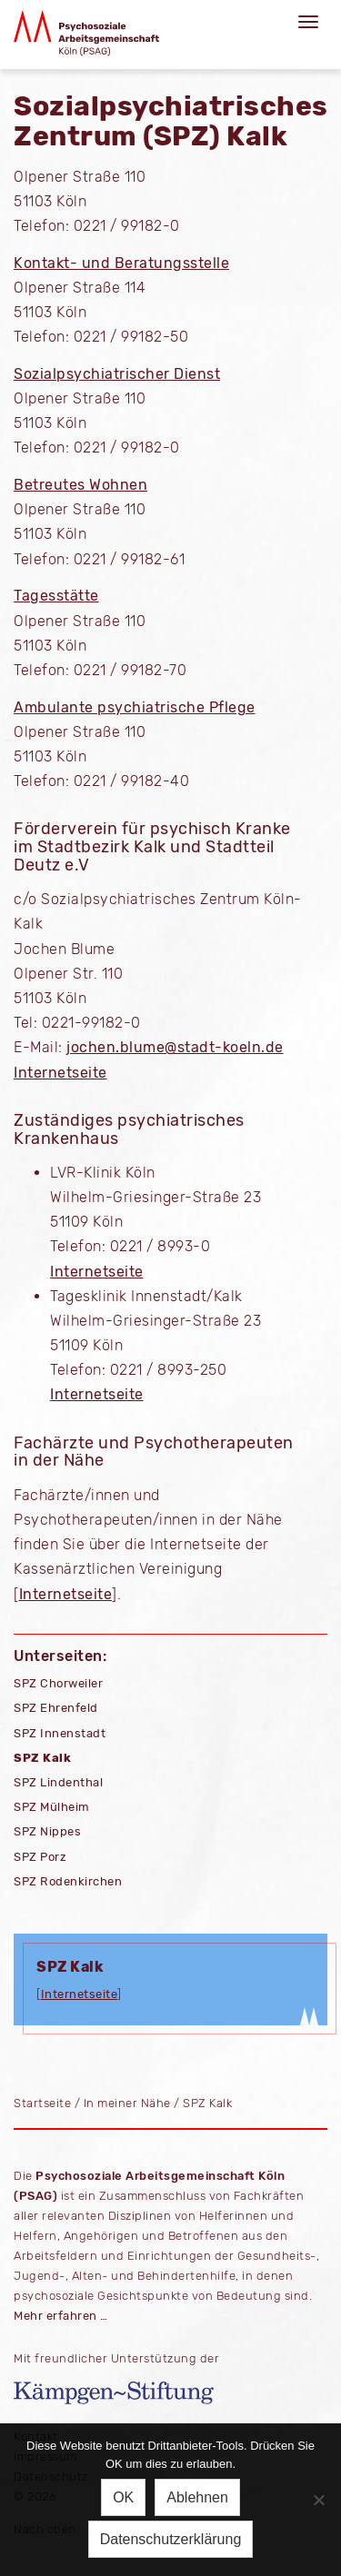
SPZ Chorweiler (58, 1683)
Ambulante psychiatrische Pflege (135, 707)
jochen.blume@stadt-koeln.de (175, 1047)
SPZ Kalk (42, 1758)
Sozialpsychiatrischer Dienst (117, 374)
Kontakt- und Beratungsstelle (121, 263)
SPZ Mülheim (52, 1807)
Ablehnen (197, 2497)
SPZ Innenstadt (59, 1733)
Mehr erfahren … (61, 2315)
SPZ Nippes (47, 1831)
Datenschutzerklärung (171, 2539)
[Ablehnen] (318, 2500)
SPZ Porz (40, 1857)
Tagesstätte (56, 595)
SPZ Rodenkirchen (68, 1881)
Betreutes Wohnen (80, 484)
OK (123, 2497)
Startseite (42, 2103)
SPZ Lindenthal (58, 1782)
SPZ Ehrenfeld (56, 1708)
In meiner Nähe (127, 2103)
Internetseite (60, 1072)
